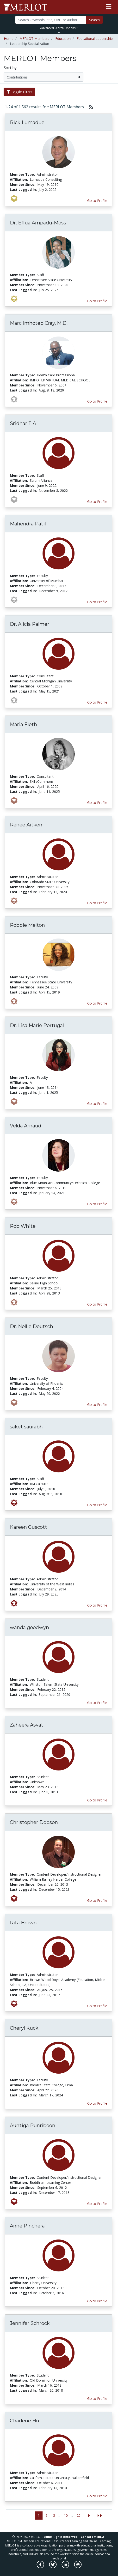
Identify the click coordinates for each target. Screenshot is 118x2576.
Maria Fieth (23, 724)
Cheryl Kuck (24, 2028)
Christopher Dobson (34, 1822)
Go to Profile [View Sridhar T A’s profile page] (97, 501)
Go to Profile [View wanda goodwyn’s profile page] (97, 1702)
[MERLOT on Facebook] (41, 2567)
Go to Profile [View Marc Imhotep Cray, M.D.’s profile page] (97, 401)
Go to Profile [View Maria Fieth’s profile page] (97, 802)
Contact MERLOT (93, 2537)
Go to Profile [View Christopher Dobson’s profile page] (97, 1900)
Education (63, 38)
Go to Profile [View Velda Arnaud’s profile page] (97, 1204)
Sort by (10, 67)
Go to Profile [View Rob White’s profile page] (97, 1304)
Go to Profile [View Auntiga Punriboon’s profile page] (97, 2203)
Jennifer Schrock (30, 2323)
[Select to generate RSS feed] (89, 107)
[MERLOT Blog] (78, 2567)
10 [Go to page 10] (66, 2515)
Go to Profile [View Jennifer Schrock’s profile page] (97, 2398)
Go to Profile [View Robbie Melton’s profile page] (97, 1003)
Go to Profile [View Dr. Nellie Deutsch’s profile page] (97, 1404)
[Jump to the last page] (100, 2515)
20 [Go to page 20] (79, 2515)
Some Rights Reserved (60, 2537)
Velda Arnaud (25, 1126)
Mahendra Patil (28, 524)
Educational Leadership (95, 38)
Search (94, 20)
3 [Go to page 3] (54, 2515)
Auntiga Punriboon (32, 2125)
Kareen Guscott (28, 1527)
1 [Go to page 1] (39, 2515)
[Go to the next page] (89, 2515)
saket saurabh (26, 1427)
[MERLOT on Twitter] (53, 2567)
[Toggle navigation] (108, 7)
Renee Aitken (26, 825)
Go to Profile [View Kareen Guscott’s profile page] (97, 1605)
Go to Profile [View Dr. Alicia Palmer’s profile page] (97, 702)
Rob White (23, 1226)
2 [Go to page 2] (46, 2515)
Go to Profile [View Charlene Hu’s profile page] (97, 2496)
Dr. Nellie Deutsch (31, 1326)
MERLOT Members (34, 38)
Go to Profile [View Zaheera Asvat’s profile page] (97, 1800)
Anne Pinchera (27, 2226)
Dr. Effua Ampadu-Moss (38, 223)
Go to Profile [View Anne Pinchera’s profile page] (97, 2301)
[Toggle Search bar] (59, 32)
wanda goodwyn (29, 1627)
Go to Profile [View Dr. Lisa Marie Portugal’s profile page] (97, 1103)
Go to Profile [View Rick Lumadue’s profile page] (97, 200)
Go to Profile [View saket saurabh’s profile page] (97, 1505)
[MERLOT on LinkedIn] (66, 2567)
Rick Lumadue (27, 122)
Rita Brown (23, 1923)
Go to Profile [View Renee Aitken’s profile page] (97, 903)
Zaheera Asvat (26, 1725)
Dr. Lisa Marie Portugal (37, 1025)
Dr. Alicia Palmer (29, 624)
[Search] (51, 20)
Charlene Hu (24, 2421)
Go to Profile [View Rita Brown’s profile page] (97, 2006)
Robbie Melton (27, 925)
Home (8, 38)
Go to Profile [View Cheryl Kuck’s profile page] (97, 2103)
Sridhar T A (23, 423)
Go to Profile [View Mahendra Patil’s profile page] (97, 602)
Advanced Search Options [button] (57, 28)
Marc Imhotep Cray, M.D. (39, 323)
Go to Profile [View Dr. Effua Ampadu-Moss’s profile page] (97, 301)
